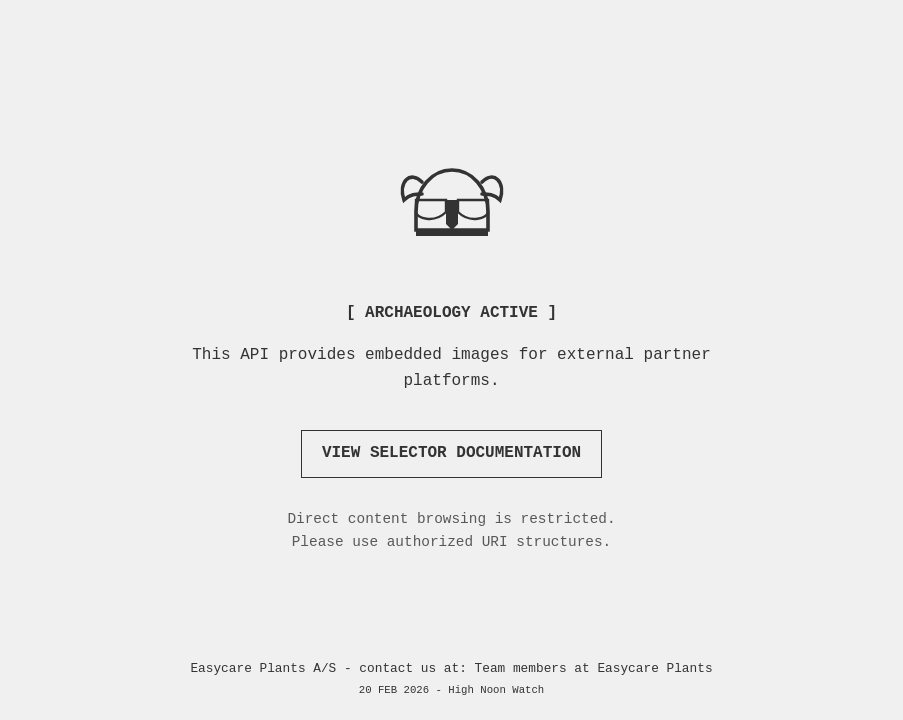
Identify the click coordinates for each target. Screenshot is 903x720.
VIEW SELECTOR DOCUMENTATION (451, 453)
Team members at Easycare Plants (594, 668)
